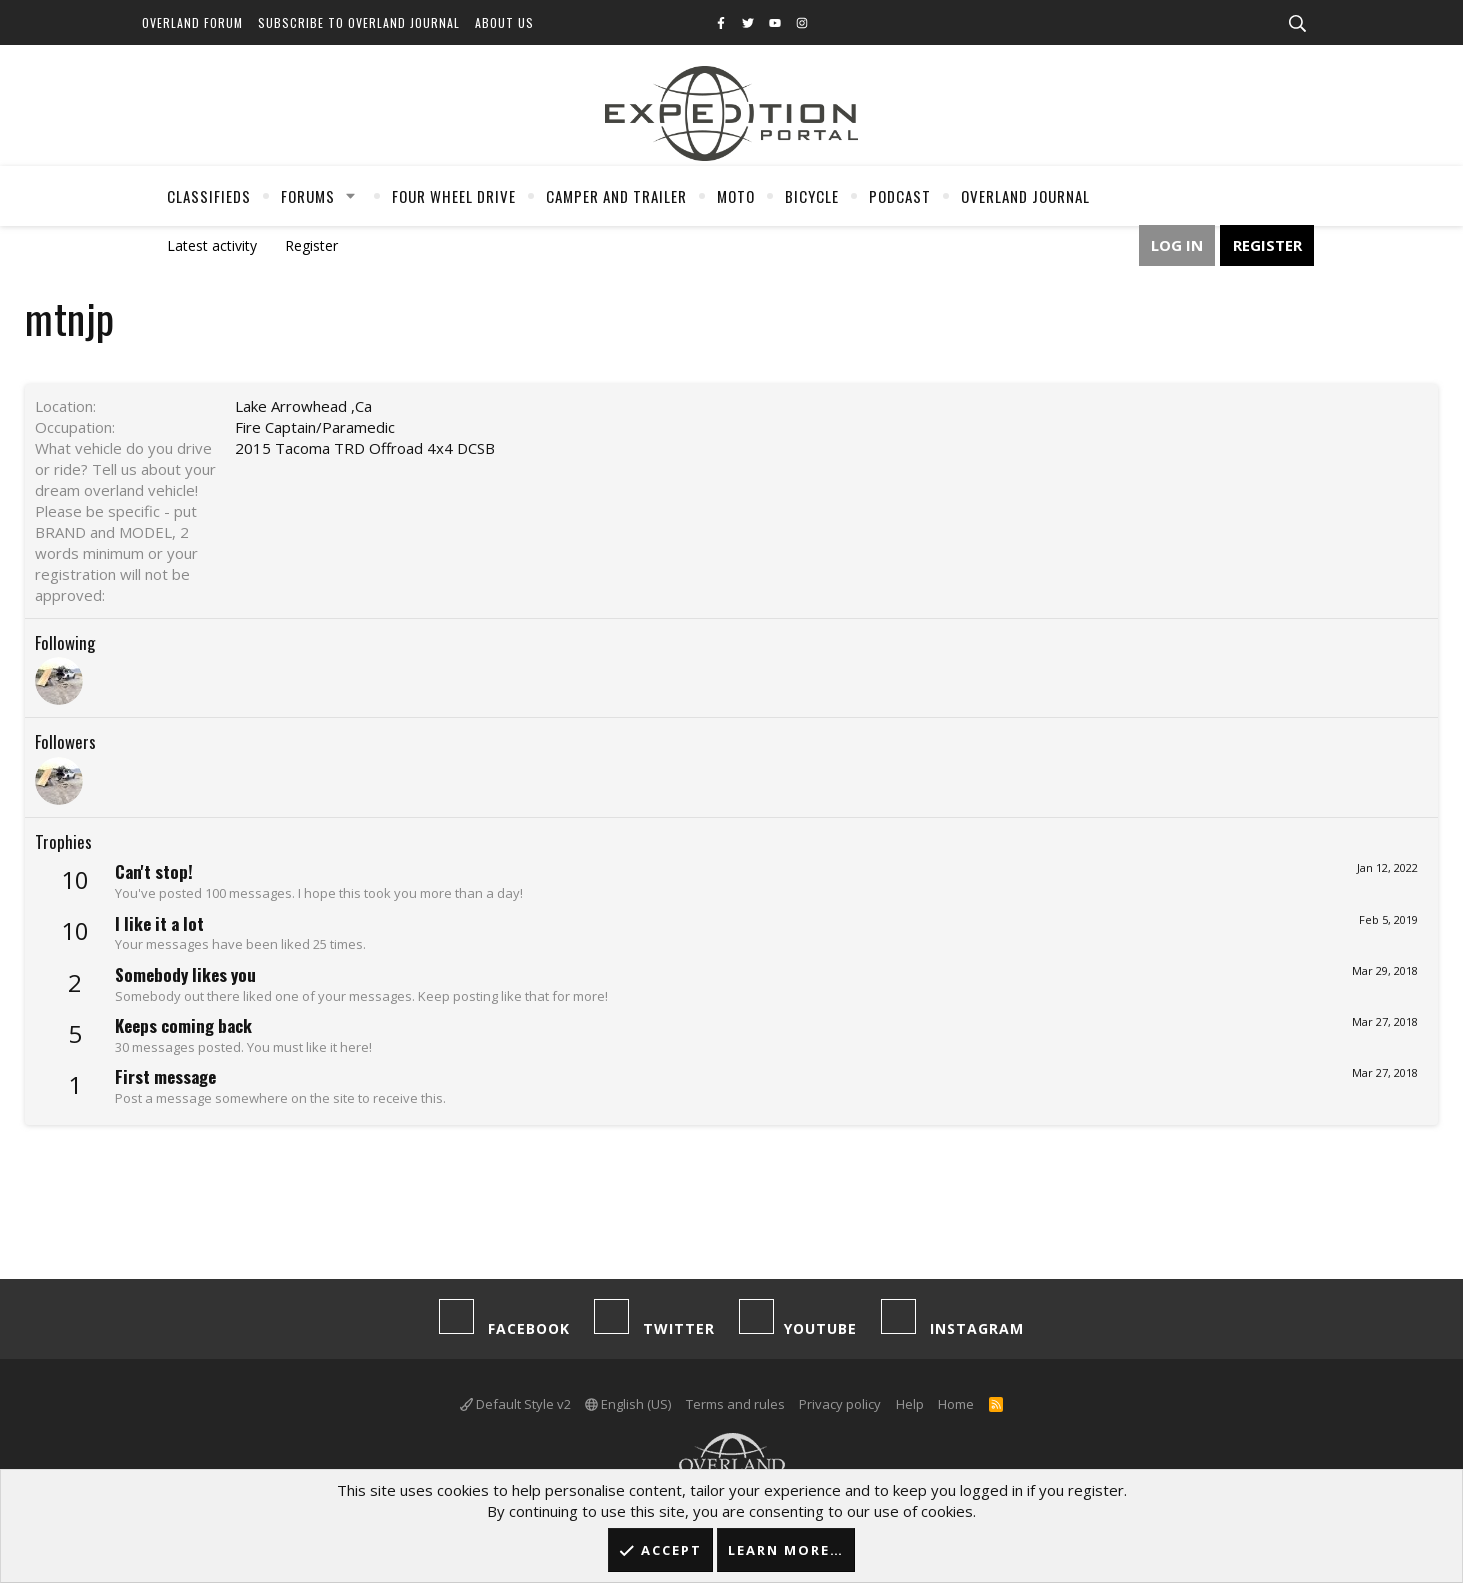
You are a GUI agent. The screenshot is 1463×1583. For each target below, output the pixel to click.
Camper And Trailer (616, 196)
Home (956, 1404)
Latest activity (212, 245)
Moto (736, 196)
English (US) (628, 1404)
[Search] (1298, 24)
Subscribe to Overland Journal (359, 22)
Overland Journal (1025, 196)
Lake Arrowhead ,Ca (303, 406)
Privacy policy (840, 1404)
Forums (308, 196)
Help (910, 1404)
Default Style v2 (515, 1404)
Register (311, 245)
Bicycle (812, 196)
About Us (504, 22)
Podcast (900, 196)
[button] (350, 196)
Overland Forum (192, 22)
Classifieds (209, 196)
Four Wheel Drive (454, 196)
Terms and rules (735, 1404)
